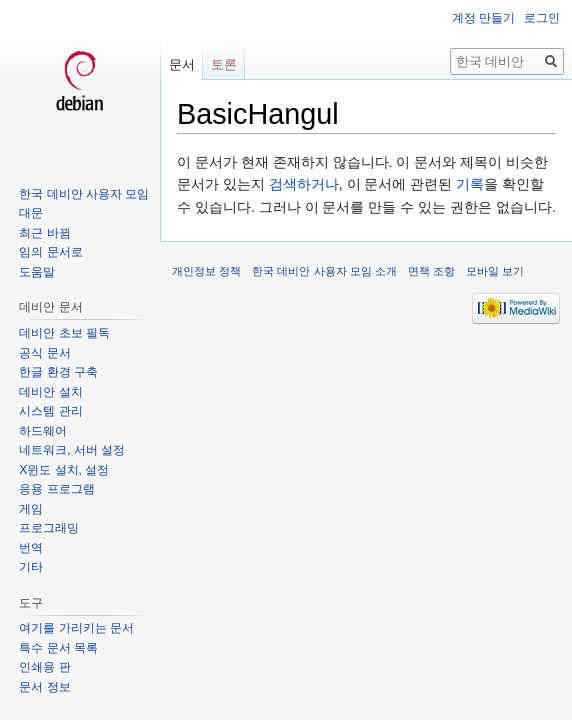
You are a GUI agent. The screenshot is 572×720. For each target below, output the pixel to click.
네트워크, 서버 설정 (72, 450)
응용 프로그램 (56, 489)
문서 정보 (44, 687)
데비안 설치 (50, 392)
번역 (31, 548)
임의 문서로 (50, 252)
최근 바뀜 (44, 233)
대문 (31, 213)
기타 (31, 567)
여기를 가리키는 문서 (76, 628)
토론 (224, 64)
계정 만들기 (483, 18)
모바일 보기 (495, 271)
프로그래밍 (49, 528)
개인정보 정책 (206, 271)
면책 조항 (431, 271)
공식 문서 (44, 353)
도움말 (37, 272)
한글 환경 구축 (58, 372)
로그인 (542, 18)
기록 (470, 184)
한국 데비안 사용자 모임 (84, 194)
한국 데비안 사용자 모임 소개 (324, 271)
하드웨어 (43, 431)
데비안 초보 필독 (64, 333)
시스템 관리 (50, 411)
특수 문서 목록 (58, 648)
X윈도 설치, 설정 (64, 470)
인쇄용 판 (44, 667)
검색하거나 (304, 184)
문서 (182, 64)
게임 (31, 509)
